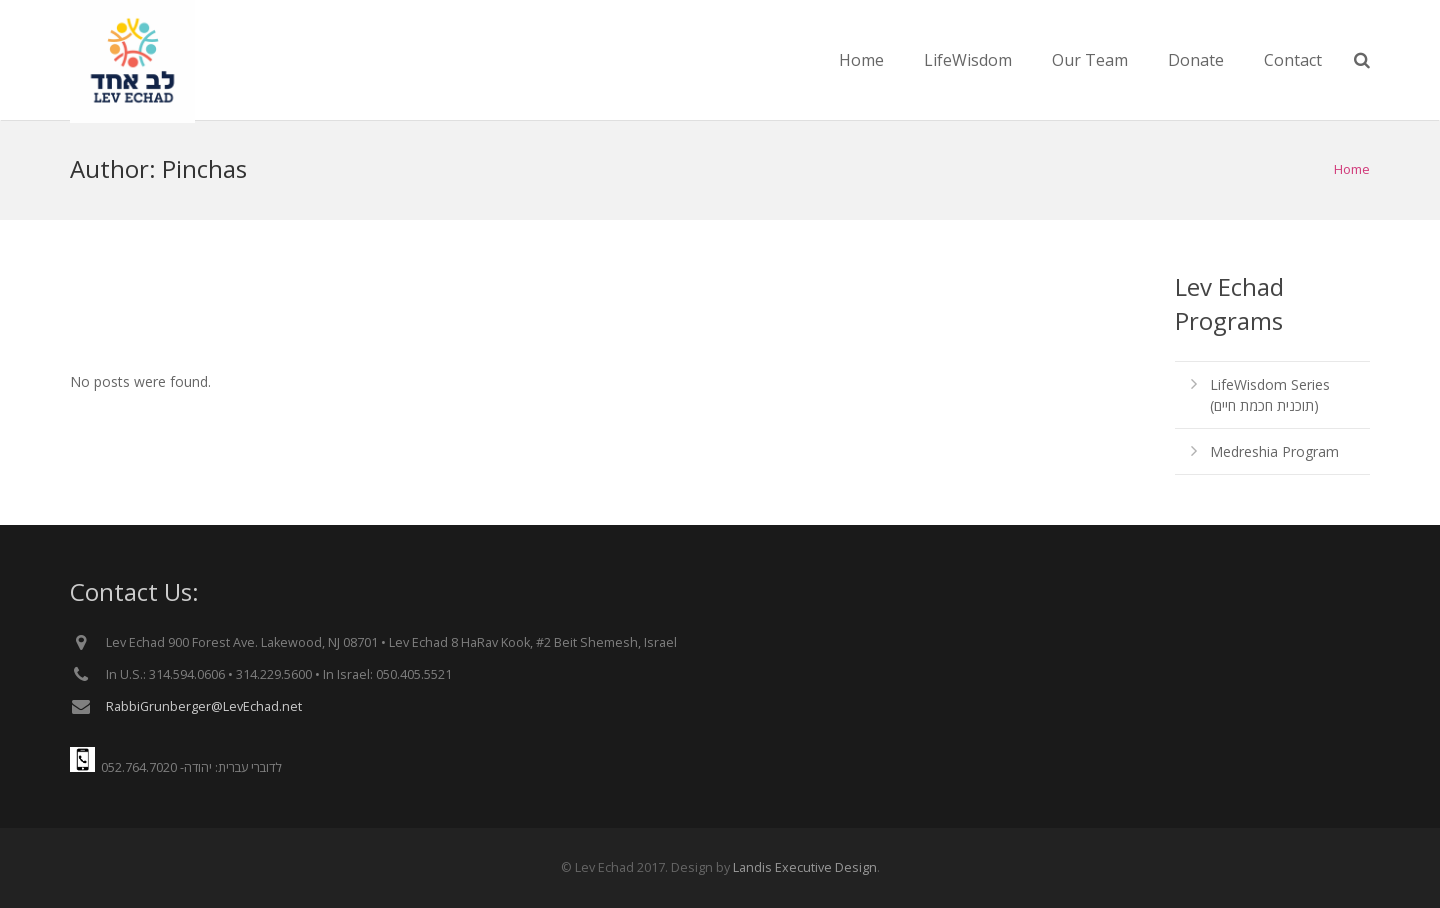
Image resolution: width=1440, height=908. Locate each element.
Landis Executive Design (805, 867)
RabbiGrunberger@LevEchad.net (204, 706)
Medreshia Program (1274, 451)
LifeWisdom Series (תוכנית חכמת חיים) (1270, 395)
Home (1352, 169)
